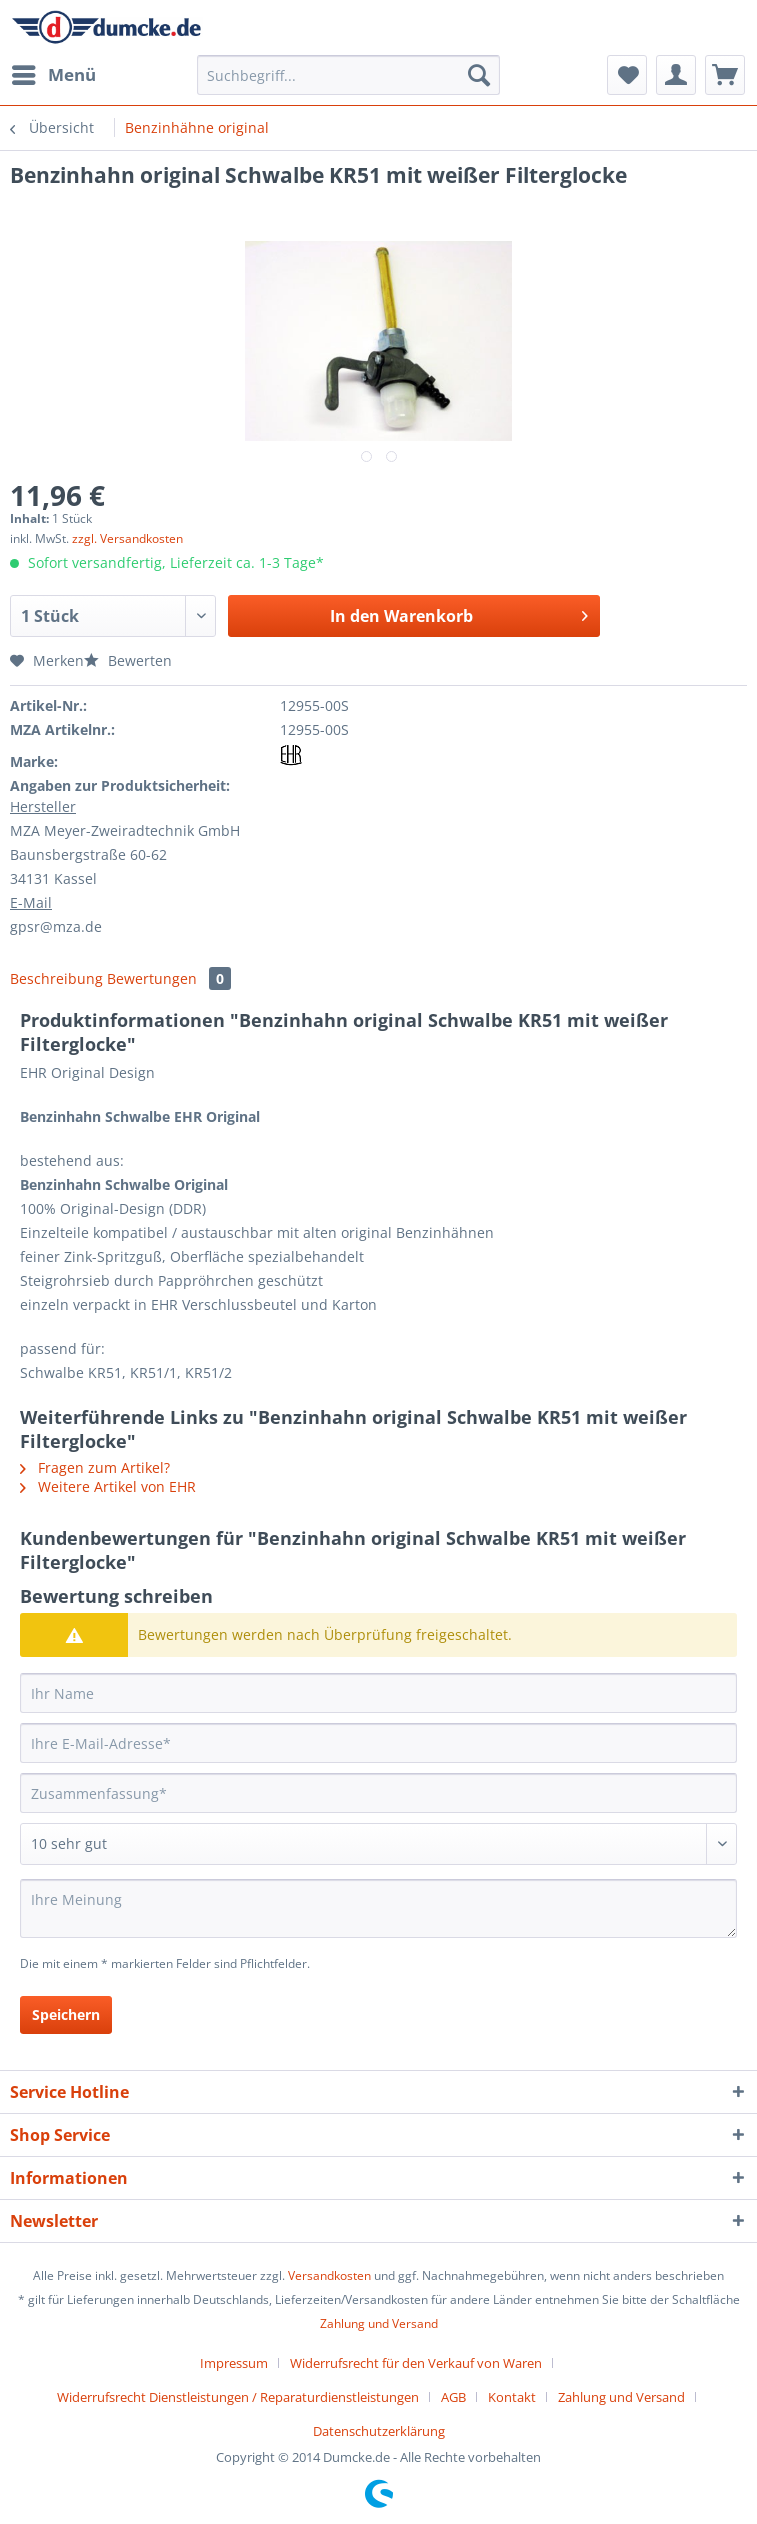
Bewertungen (169, 978)
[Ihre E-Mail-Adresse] (378, 1743)
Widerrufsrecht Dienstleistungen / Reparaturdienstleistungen (238, 2397)
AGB (453, 2397)
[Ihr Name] (378, 1693)
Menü (54, 72)
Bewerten (128, 660)
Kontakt (512, 2397)
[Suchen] (479, 75)
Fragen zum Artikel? (95, 1467)
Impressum (234, 2363)
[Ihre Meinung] (378, 1908)
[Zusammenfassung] (378, 1793)
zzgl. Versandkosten (127, 538)
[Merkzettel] (627, 75)
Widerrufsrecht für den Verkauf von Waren (416, 2363)
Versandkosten (329, 2275)
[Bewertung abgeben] (378, 1844)
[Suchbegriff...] (348, 75)
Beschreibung (56, 978)
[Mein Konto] (676, 75)
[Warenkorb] (725, 75)
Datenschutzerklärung (379, 2431)
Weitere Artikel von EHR (108, 1486)
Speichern (66, 2014)
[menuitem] (53, 75)
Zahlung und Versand (379, 2323)
